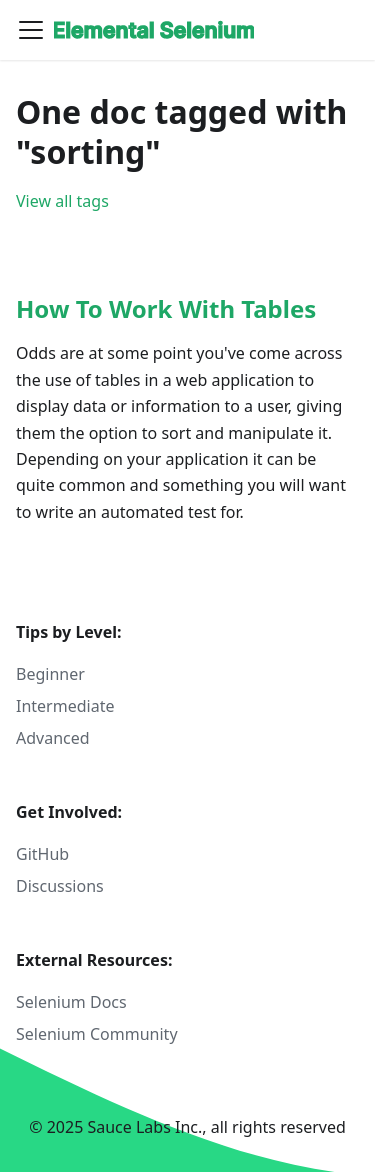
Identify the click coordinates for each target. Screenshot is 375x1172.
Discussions (60, 886)
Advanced (53, 738)
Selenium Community (97, 1034)
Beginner (50, 674)
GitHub (42, 854)
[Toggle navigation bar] (31, 30)
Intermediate (65, 706)
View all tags (62, 201)
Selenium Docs (71, 1002)
